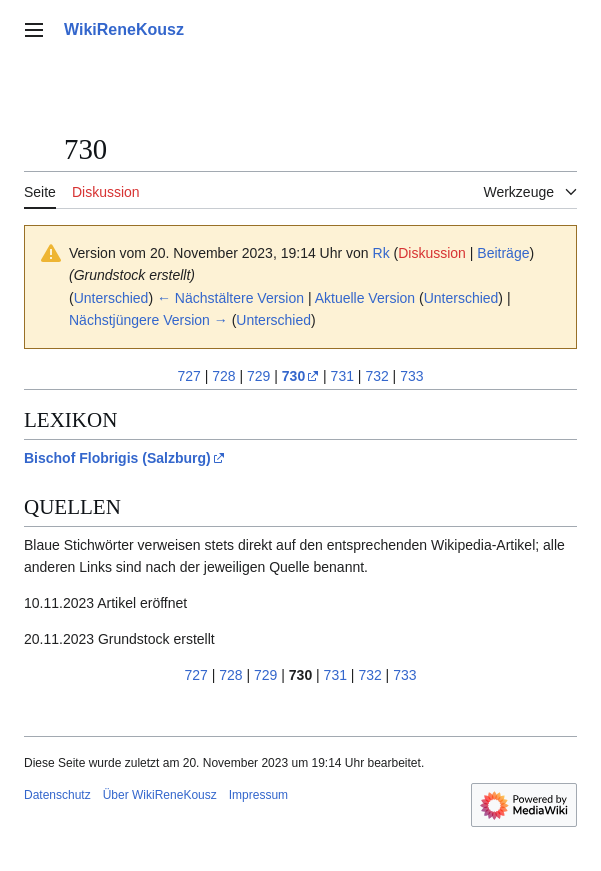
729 (258, 376)
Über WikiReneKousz (160, 795)
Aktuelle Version (365, 298)
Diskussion (432, 253)
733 (411, 376)
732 (376, 376)
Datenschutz (57, 795)
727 (188, 376)
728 (223, 376)
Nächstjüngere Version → (148, 320)
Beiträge (503, 253)
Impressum (258, 795)
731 (342, 376)
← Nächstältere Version (230, 298)
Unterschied (111, 298)
